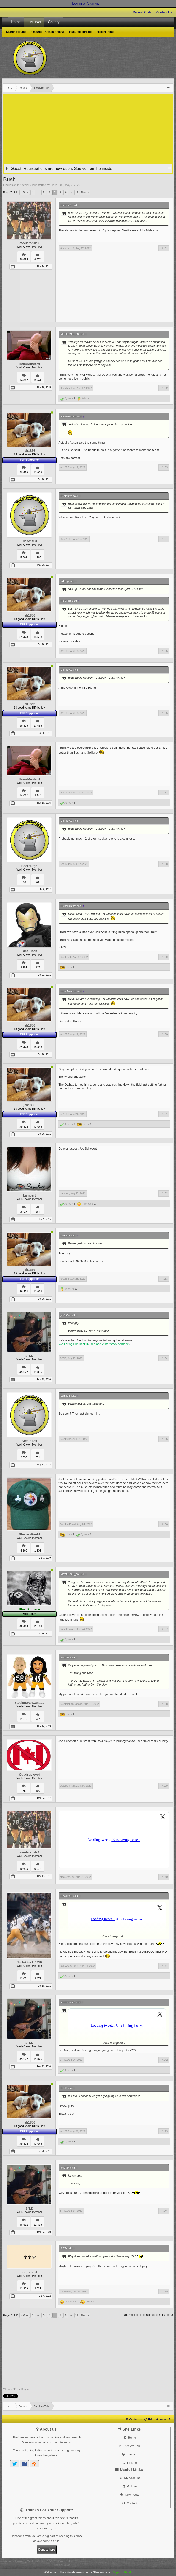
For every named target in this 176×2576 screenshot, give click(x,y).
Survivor (130, 2454)
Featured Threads (80, 31)
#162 (165, 1193)
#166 (165, 1524)
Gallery (54, 22)
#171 (165, 1966)
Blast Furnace (68, 1629)
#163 (165, 1278)
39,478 (23, 472)
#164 (165, 1358)
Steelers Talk (28, 185)
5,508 (23, 557)
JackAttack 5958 (29, 1962)
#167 (165, 1629)
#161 (165, 1114)
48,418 (23, 1626)
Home (16, 22)
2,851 (23, 967)
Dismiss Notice (169, 168)
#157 (165, 792)
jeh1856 (29, 450)
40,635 (23, 259)
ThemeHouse (62, 2565)
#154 (165, 539)
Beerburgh (29, 866)
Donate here (46, 2549)
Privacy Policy (164, 2561)
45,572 (23, 1372)
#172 (165, 2059)
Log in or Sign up (85, 3)
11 (76, 192)
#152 (165, 388)
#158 (165, 863)
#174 (165, 2210)
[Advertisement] (88, 129)
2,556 (23, 1457)
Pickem (130, 2462)
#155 (165, 651)
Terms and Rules (142, 2561)
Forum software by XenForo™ (39, 2561)
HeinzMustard (29, 364)
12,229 (23, 2288)
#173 (165, 2131)
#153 (165, 467)
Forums (34, 22)
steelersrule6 (29, 243)
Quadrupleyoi (29, 1774)
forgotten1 (29, 2272)
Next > (85, 192)
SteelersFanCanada (29, 1703)
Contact (129, 2503)
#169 (165, 1785)
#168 (165, 1703)
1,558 (23, 1790)
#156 (165, 713)
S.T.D (29, 1356)
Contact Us (164, 12)
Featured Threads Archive (48, 31)
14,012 (23, 380)
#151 (165, 248)
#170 (165, 1876)
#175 (165, 2291)
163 (24, 882)
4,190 (23, 1550)
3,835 (23, 1212)
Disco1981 (56, 185)
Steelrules (29, 1441)
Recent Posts (142, 12)
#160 (165, 1034)
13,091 (23, 1978)
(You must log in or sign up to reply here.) (148, 2314)
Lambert (29, 1195)
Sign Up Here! (122, 2572)
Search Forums (16, 31)
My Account (130, 2478)
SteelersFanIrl (29, 1534)
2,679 (23, 1719)
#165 (165, 1438)
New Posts (129, 2494)
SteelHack (29, 951)
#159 (165, 957)
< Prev (25, 192)
